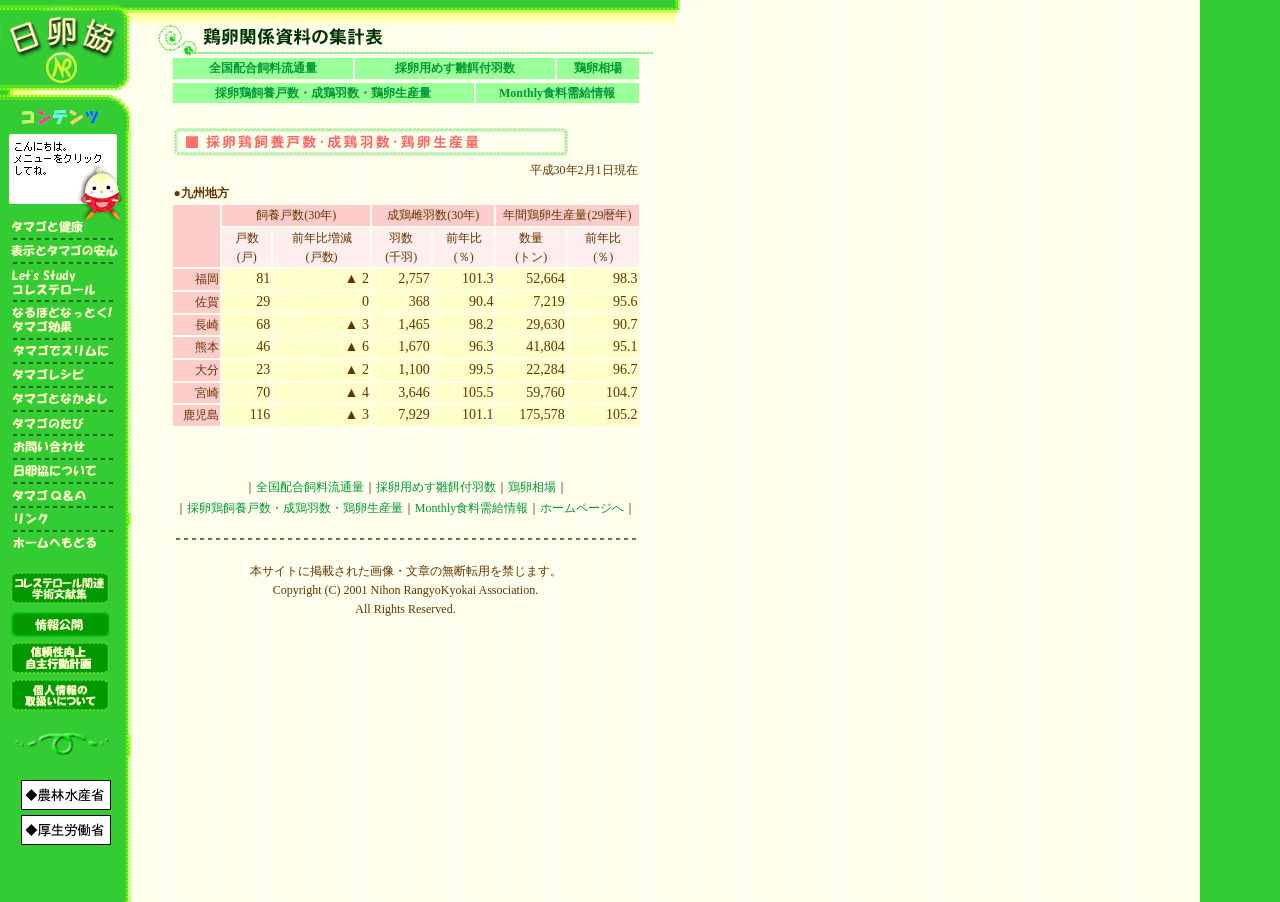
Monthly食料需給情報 (557, 93)
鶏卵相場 (598, 68)
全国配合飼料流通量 (263, 68)
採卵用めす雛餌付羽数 (455, 68)
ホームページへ (582, 508)
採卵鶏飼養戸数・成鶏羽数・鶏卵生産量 (323, 93)
